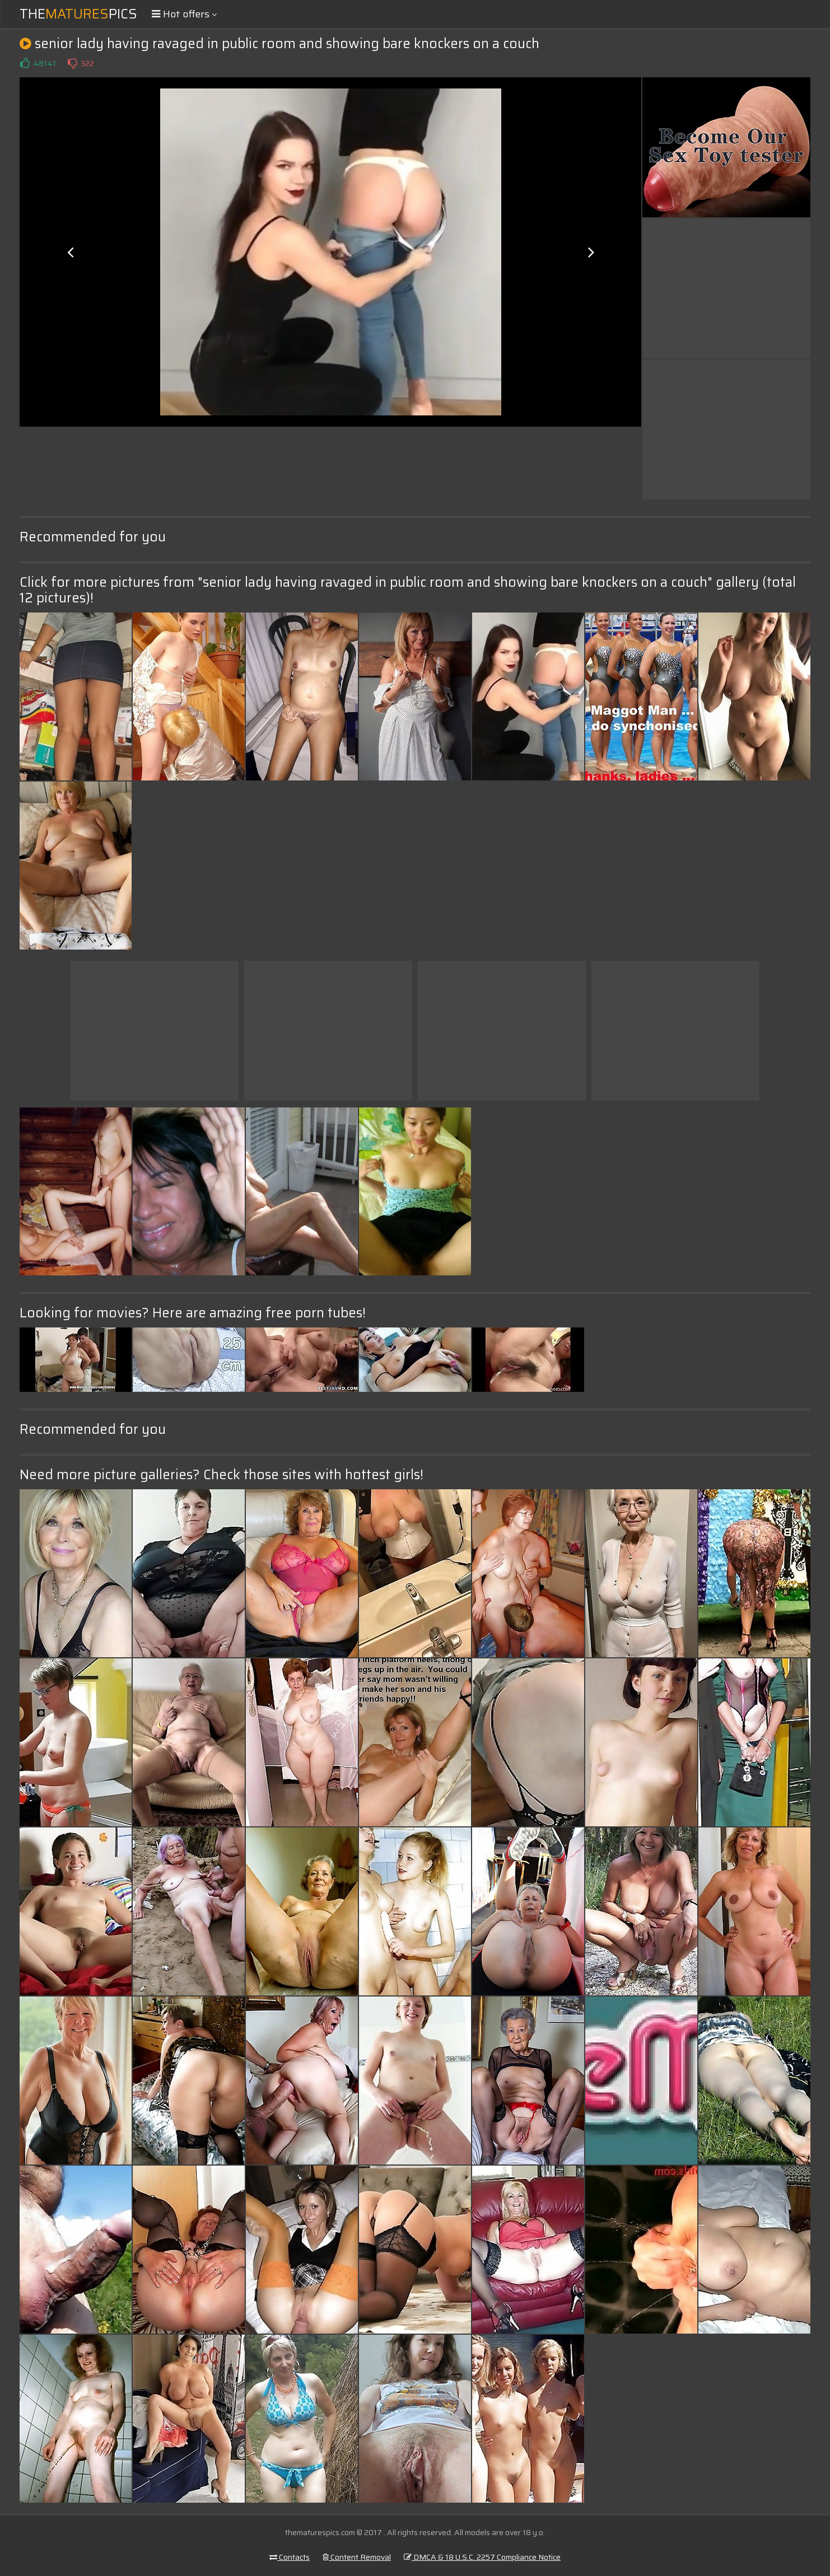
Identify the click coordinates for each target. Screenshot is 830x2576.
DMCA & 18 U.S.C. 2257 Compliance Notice (482, 2557)
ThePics (78, 14)
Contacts (289, 2557)
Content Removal (357, 2557)
